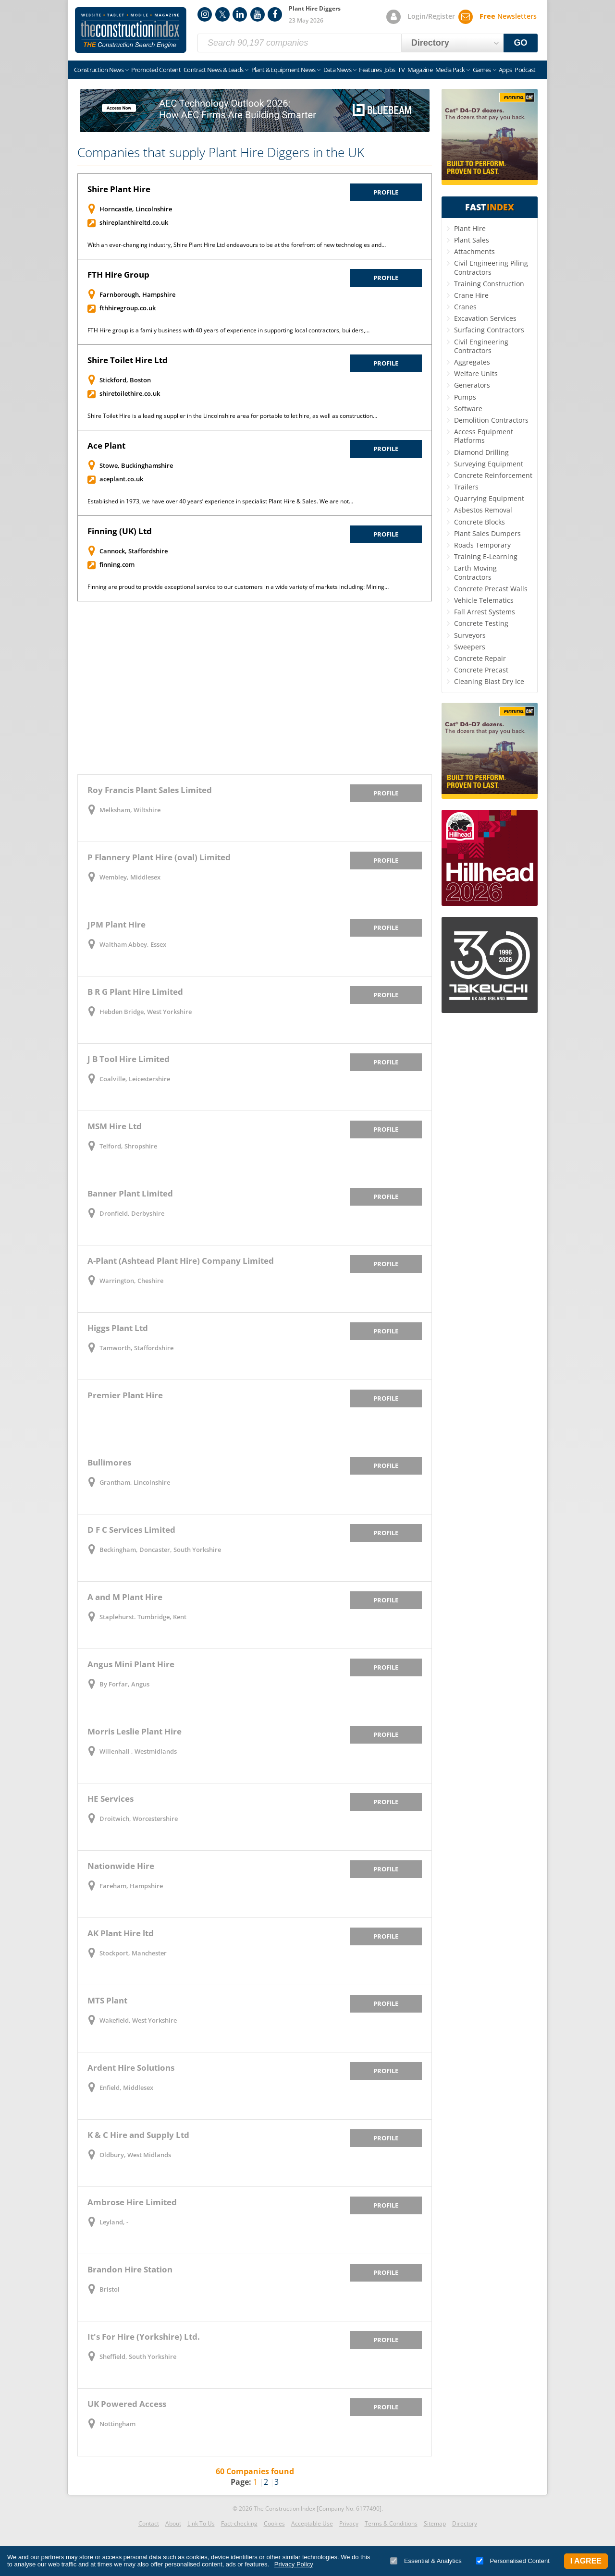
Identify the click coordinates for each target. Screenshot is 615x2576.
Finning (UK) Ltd (119, 531)
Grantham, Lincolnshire (134, 1482)
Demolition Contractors (491, 420)
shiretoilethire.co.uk (129, 393)
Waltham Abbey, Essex (132, 944)
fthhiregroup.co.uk (127, 308)
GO (521, 43)
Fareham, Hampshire (131, 1885)
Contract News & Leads (213, 69)
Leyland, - (113, 2222)
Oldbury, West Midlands (135, 2154)
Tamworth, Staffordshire (136, 1347)
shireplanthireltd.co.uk (133, 222)
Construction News (98, 69)
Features (370, 69)
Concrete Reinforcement (493, 475)
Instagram (204, 14)
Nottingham (117, 2423)
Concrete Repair (480, 658)
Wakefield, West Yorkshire (138, 2020)
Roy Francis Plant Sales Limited (149, 789)
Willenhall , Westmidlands (138, 1751)
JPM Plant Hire (116, 924)
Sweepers (469, 646)
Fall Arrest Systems (484, 611)
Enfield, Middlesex (126, 2087)
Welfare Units (476, 373)
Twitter (222, 14)
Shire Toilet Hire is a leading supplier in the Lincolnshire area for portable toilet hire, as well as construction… (232, 416)
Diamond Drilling (481, 452)
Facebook (275, 14)
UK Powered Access (126, 2403)
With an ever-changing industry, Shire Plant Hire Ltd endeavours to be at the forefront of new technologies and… (236, 245)
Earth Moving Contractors (475, 572)
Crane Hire (471, 295)
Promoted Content (156, 69)
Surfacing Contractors (489, 329)
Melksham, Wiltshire (129, 810)
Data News (337, 69)
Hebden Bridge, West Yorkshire (145, 1011)
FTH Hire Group (118, 274)
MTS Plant (107, 2000)
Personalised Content (513, 2560)
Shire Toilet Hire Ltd (127, 360)
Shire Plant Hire (118, 189)
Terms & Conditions (391, 2523)
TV (401, 69)
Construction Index (130, 30)
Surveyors (470, 635)
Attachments (474, 251)
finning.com (117, 564)
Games (482, 69)
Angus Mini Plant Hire (130, 1664)
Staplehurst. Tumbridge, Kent (142, 1616)
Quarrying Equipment (489, 498)
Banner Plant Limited (130, 1193)
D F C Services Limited (131, 1529)
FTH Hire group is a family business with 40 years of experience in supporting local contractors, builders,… (228, 330)
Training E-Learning (485, 556)
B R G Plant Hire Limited (135, 991)
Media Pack (450, 69)
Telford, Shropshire (128, 1146)
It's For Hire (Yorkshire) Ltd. (143, 2336)
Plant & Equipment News (283, 69)
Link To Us (201, 2523)
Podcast (525, 69)
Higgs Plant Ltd (117, 1327)
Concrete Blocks (479, 521)
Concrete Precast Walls (491, 588)
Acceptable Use (312, 2523)
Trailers (466, 486)
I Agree (586, 2561)
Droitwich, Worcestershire (138, 1818)
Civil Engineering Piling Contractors (491, 267)
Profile (385, 192)
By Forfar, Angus (124, 1684)
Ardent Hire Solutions (130, 2067)
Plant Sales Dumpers (487, 533)
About (173, 2523)
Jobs (389, 69)
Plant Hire (470, 228)
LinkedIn (240, 14)
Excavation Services (485, 318)
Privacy (348, 2523)
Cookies (274, 2523)
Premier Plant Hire (125, 1395)
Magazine (419, 69)
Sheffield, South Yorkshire (137, 2356)
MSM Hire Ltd (114, 1126)
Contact (148, 2523)
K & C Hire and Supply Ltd (138, 2134)
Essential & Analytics (426, 2560)
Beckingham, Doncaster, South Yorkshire (160, 1549)
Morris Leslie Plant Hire (134, 1731)
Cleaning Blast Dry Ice (489, 681)
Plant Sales (471, 239)
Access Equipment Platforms (483, 436)
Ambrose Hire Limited (132, 2202)
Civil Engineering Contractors (481, 346)
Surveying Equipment (488, 463)
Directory (464, 2523)
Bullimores (109, 1462)
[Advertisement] (254, 688)
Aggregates (472, 361)
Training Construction (489, 283)
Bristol (109, 2289)
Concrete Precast (481, 669)
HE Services (110, 1798)
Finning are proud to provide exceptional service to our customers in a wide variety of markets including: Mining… (238, 587)
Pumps (465, 397)
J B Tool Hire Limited (128, 1058)
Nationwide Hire (120, 1865)
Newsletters (508, 16)
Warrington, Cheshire (131, 1280)
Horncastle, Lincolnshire (135, 209)
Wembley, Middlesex (129, 877)
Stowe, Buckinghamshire (136, 465)
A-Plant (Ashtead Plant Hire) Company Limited (180, 1260)
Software (468, 408)
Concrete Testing (481, 623)
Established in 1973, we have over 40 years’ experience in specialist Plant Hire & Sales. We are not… (220, 501)
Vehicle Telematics (484, 600)
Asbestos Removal (483, 509)
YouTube (257, 14)
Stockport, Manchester (133, 1953)
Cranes (465, 306)
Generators (472, 385)
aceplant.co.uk (121, 479)
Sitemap (435, 2523)
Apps (505, 69)
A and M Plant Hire (124, 1596)
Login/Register (431, 16)
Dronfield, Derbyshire (131, 1213)
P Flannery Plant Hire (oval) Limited (159, 857)
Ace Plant (106, 445)
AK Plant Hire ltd (120, 1933)
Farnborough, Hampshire (137, 294)
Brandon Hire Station (129, 2269)
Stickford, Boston (125, 380)
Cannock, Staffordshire (133, 551)
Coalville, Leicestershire (134, 1078)
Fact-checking (239, 2523)
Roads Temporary (482, 544)
